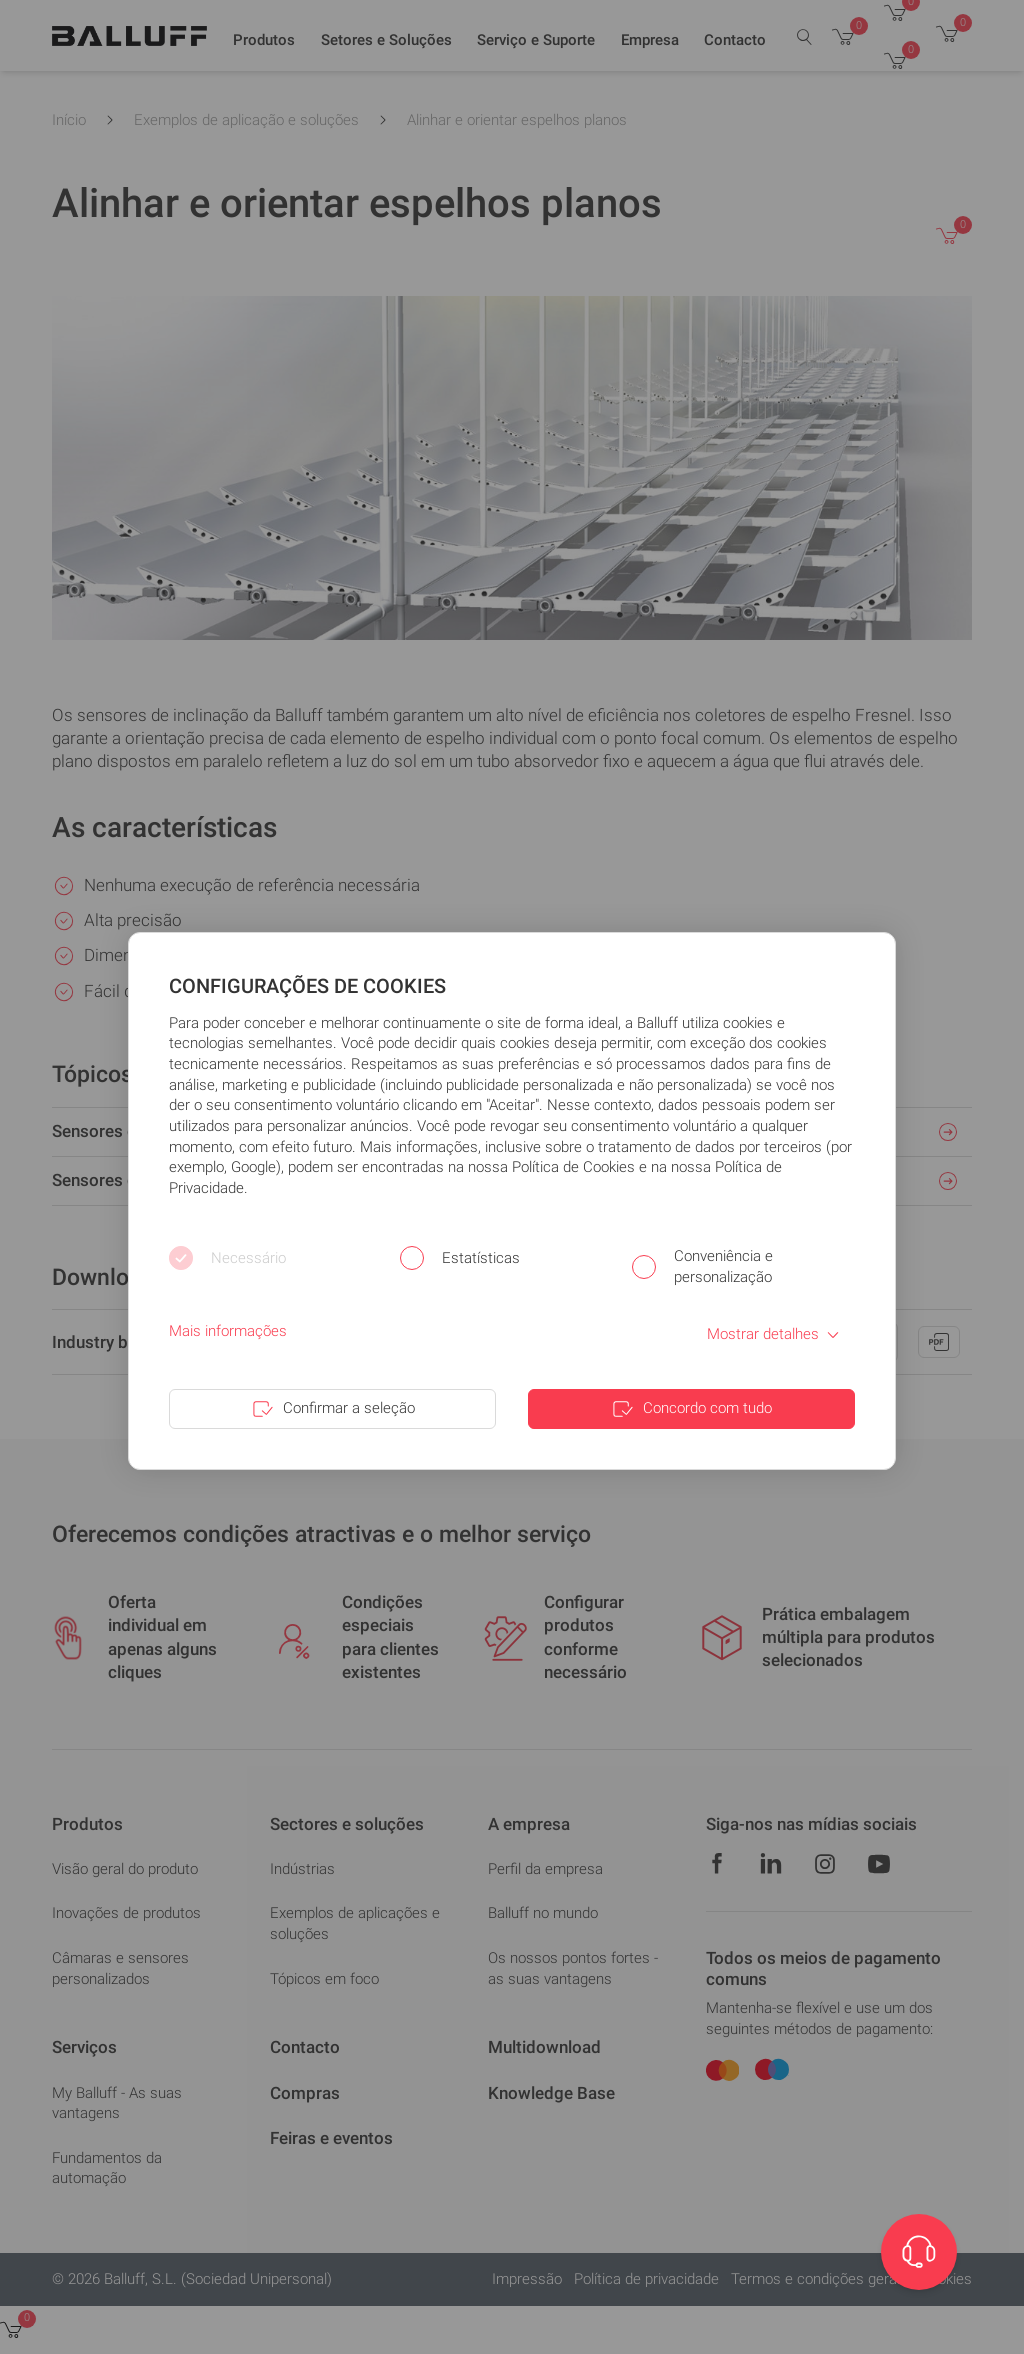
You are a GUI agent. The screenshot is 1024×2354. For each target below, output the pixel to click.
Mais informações (228, 1331)
